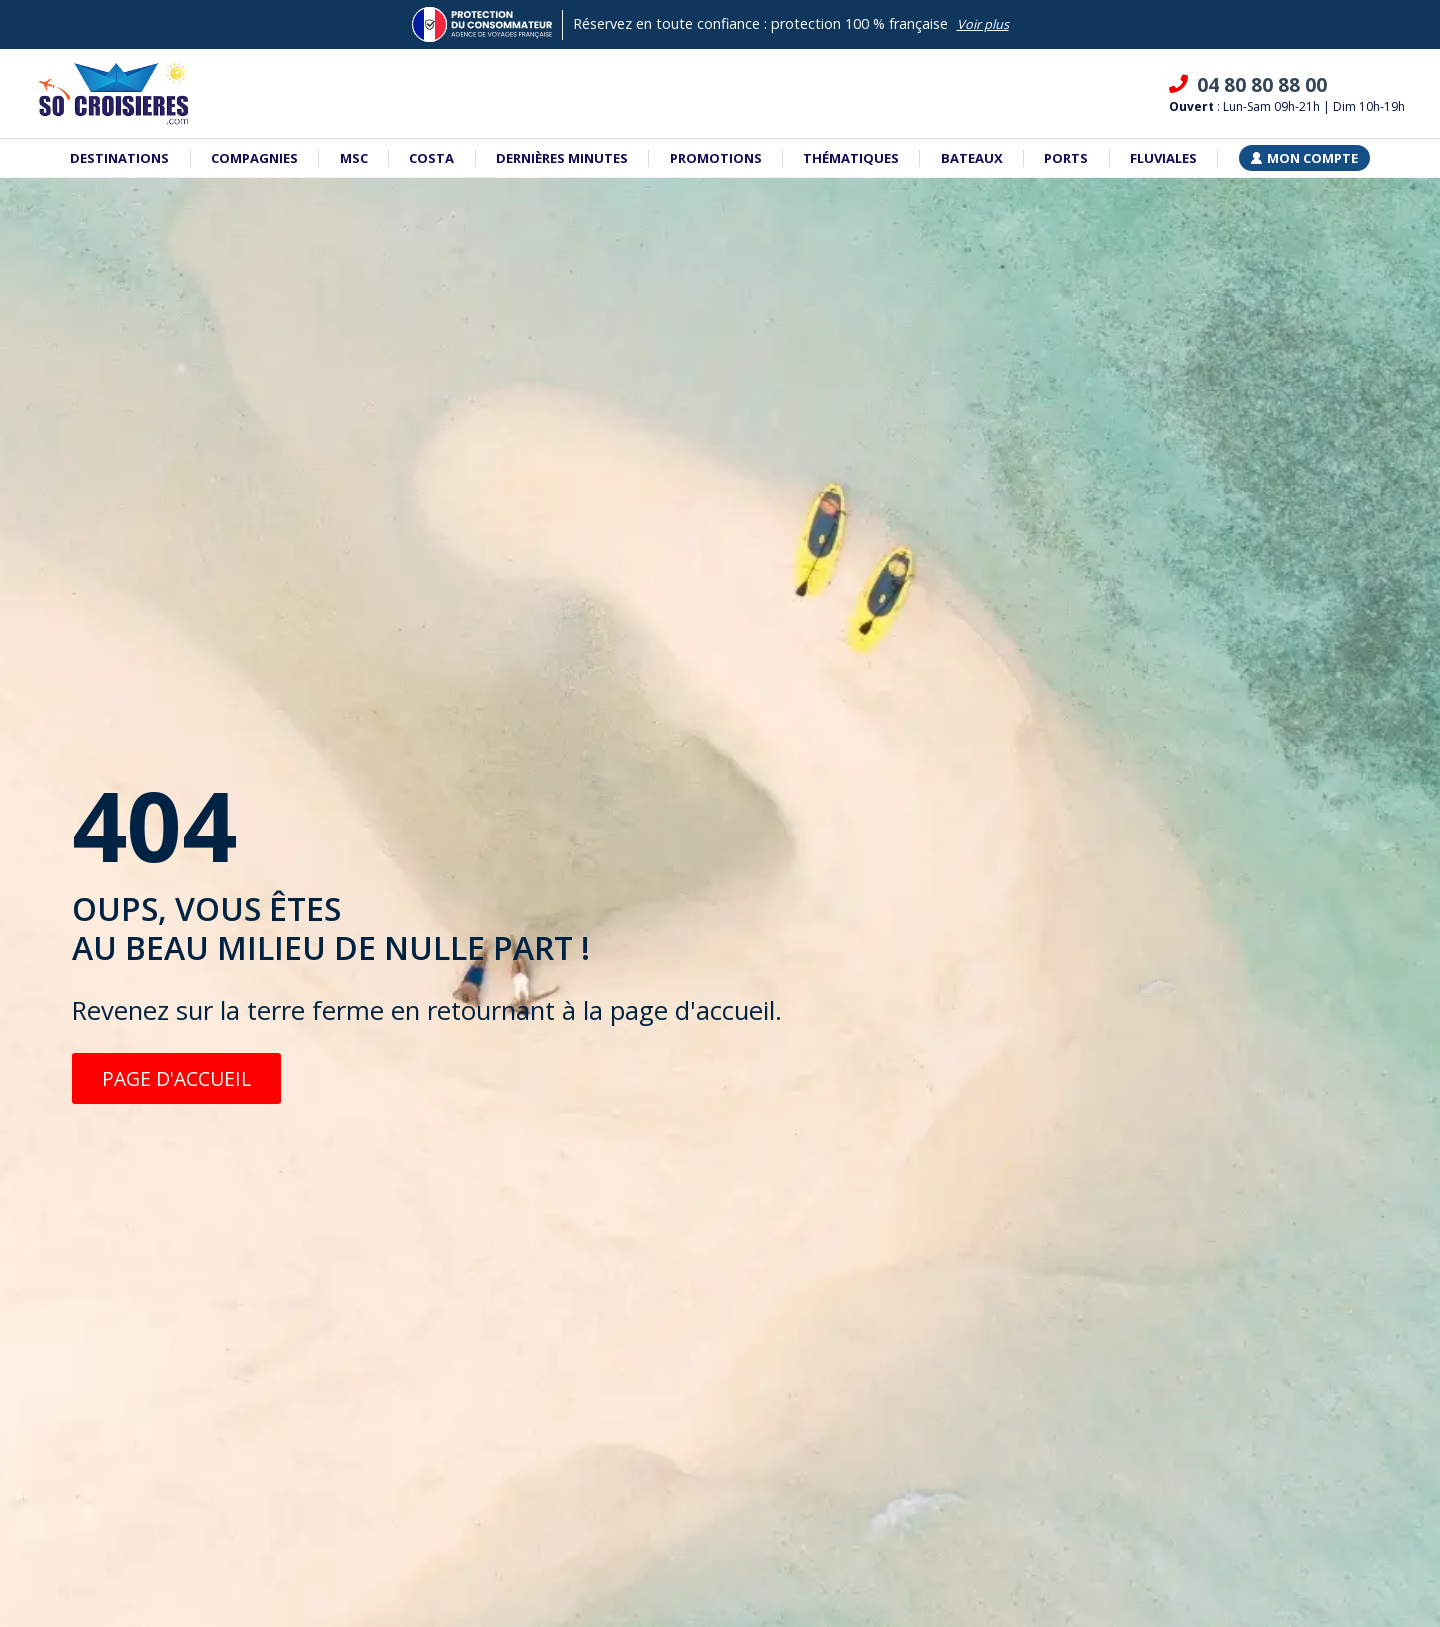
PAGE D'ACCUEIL (176, 1078)
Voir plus (983, 24)
